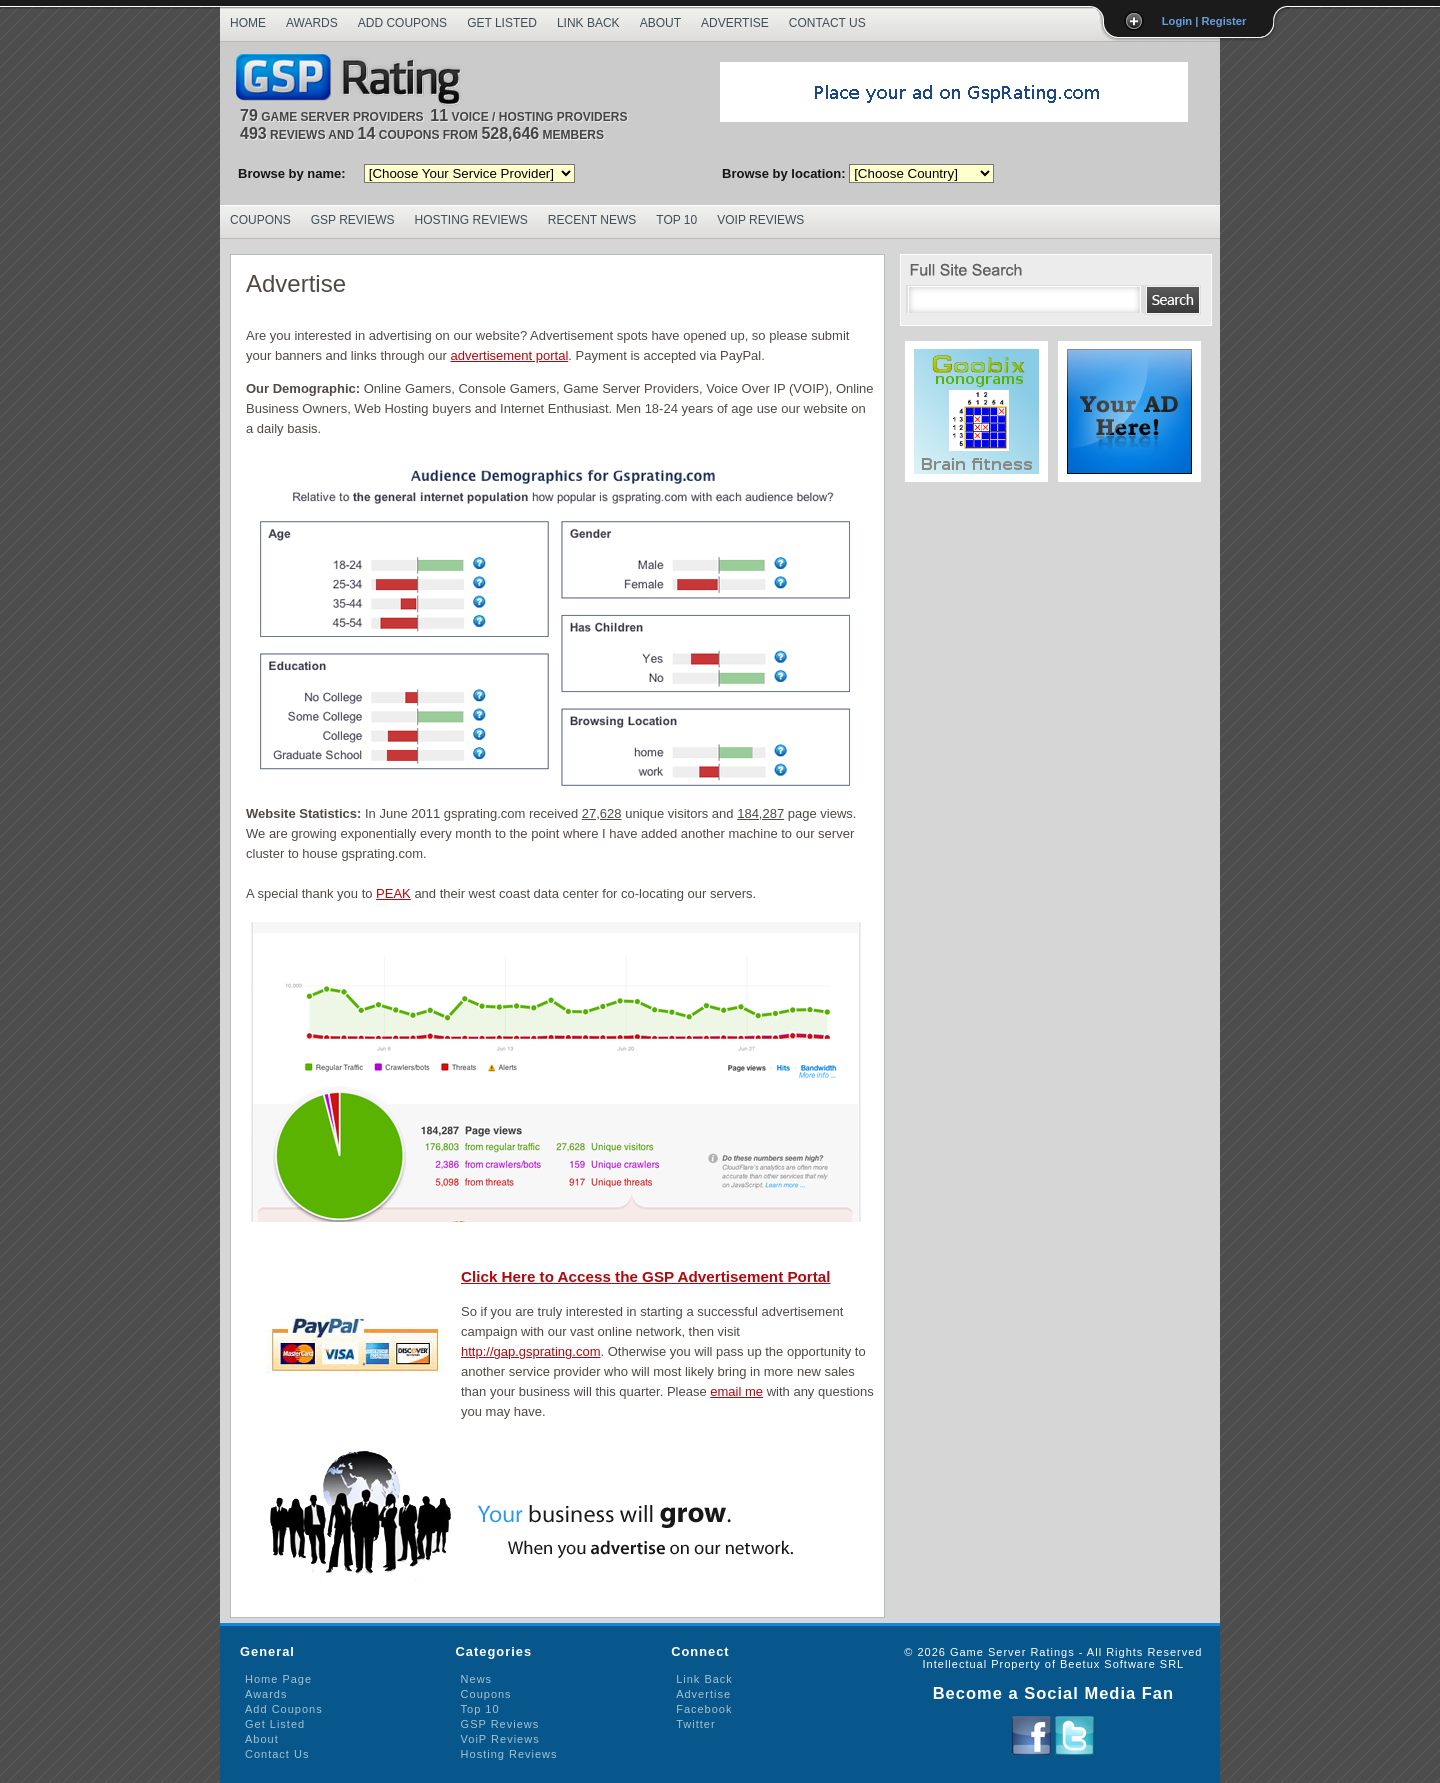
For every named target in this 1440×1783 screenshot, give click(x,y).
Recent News (592, 220)
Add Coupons (402, 23)
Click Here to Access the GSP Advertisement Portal (646, 1276)
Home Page (278, 1679)
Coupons (260, 220)
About (660, 23)
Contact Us (827, 23)
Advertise (735, 23)
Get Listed (502, 23)
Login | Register (1204, 21)
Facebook (704, 1709)
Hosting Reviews (471, 220)
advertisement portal (510, 355)
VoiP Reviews (500, 1739)
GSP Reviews (353, 220)
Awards (312, 23)
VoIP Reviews (760, 220)
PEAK (393, 893)
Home (248, 23)
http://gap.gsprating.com (530, 1351)
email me (736, 1391)
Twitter (695, 1724)
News (477, 1679)
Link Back (588, 23)
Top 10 (676, 220)
